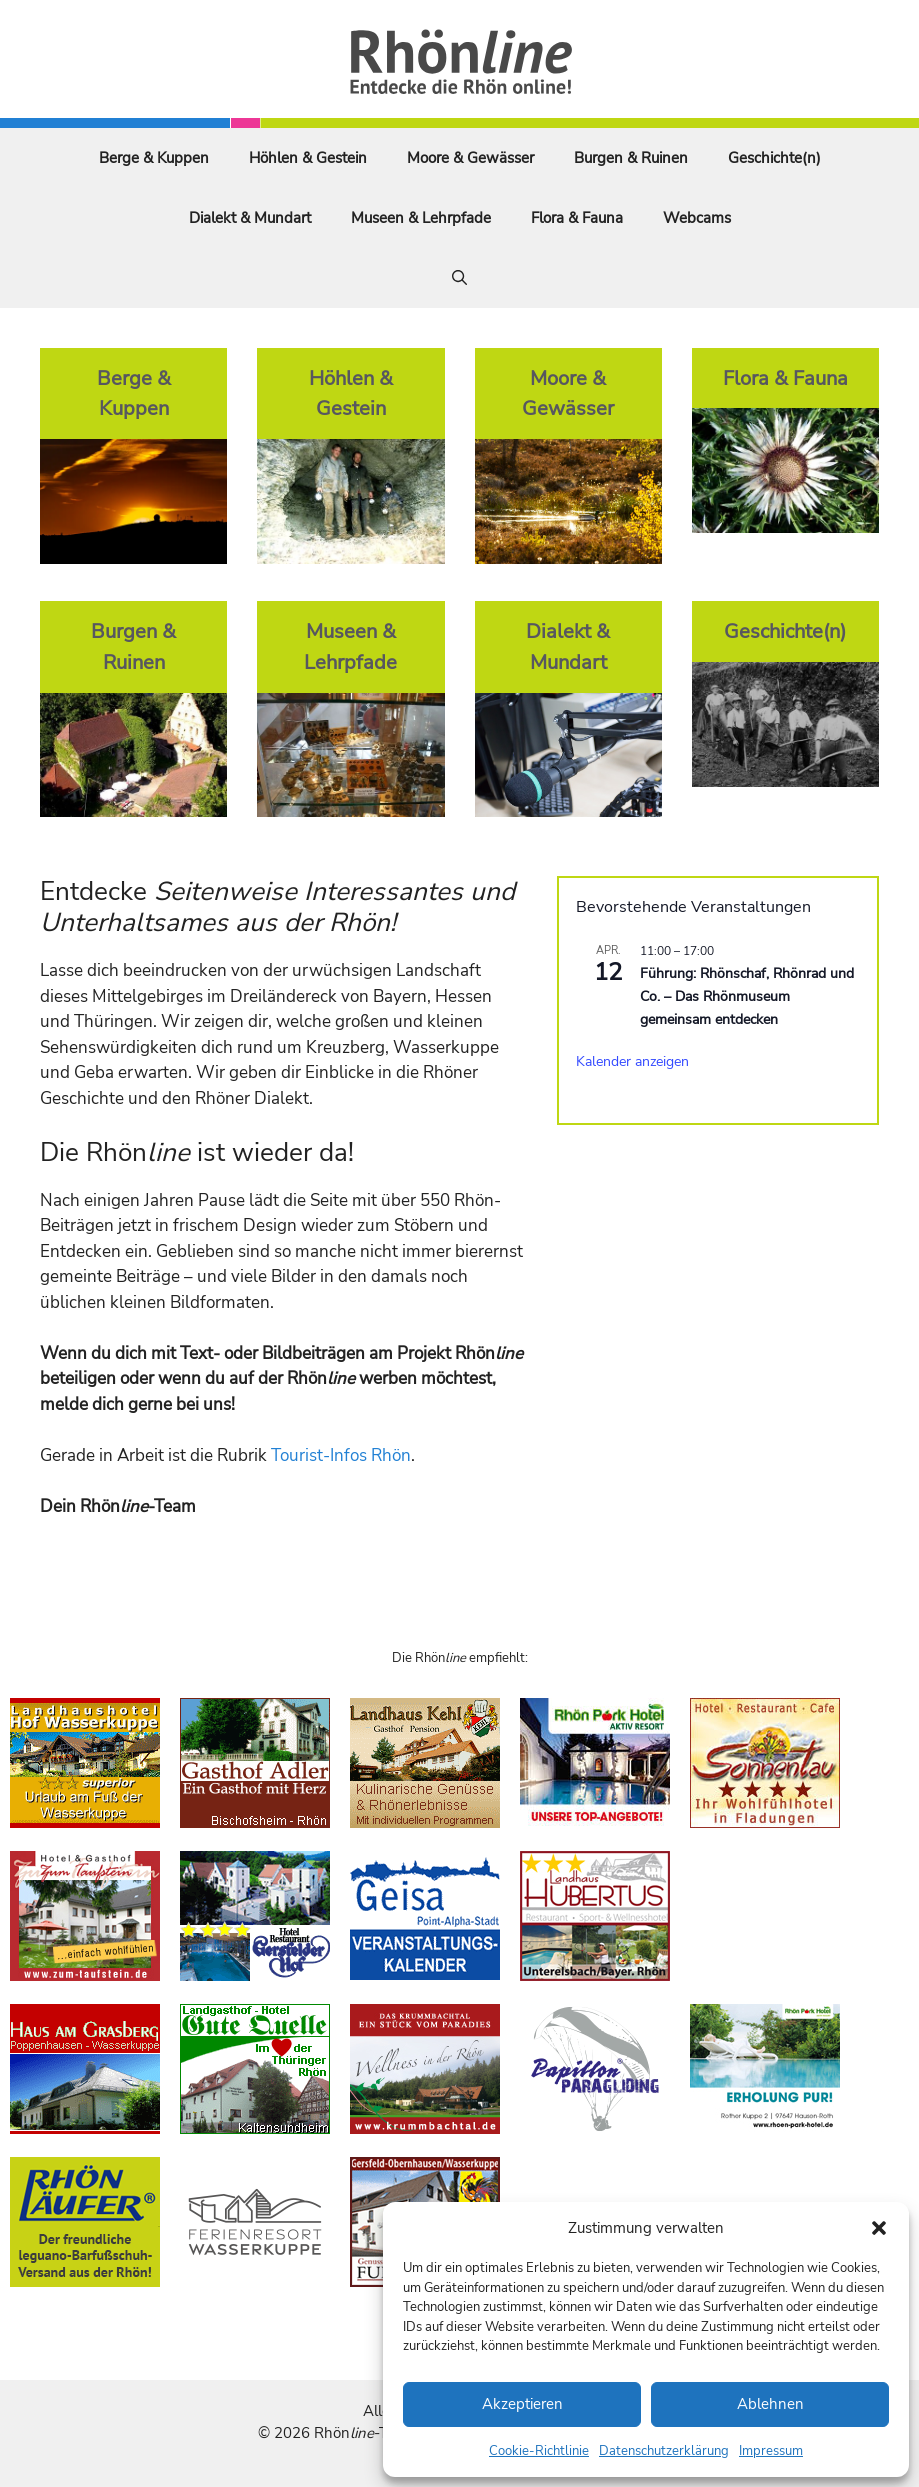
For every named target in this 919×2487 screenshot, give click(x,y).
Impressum (771, 2451)
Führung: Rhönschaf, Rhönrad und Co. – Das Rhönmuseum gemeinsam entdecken (747, 996)
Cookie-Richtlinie (539, 2451)
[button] (879, 2228)
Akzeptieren (522, 2404)
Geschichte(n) (774, 158)
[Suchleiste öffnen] (459, 278)
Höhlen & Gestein (308, 158)
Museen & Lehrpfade (421, 218)
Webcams (697, 218)
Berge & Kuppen (154, 158)
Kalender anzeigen (632, 1061)
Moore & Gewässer (470, 158)
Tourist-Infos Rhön (341, 1455)
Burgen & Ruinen (631, 158)
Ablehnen (770, 2404)
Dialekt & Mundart (250, 218)
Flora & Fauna (577, 218)
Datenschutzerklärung (664, 2451)
